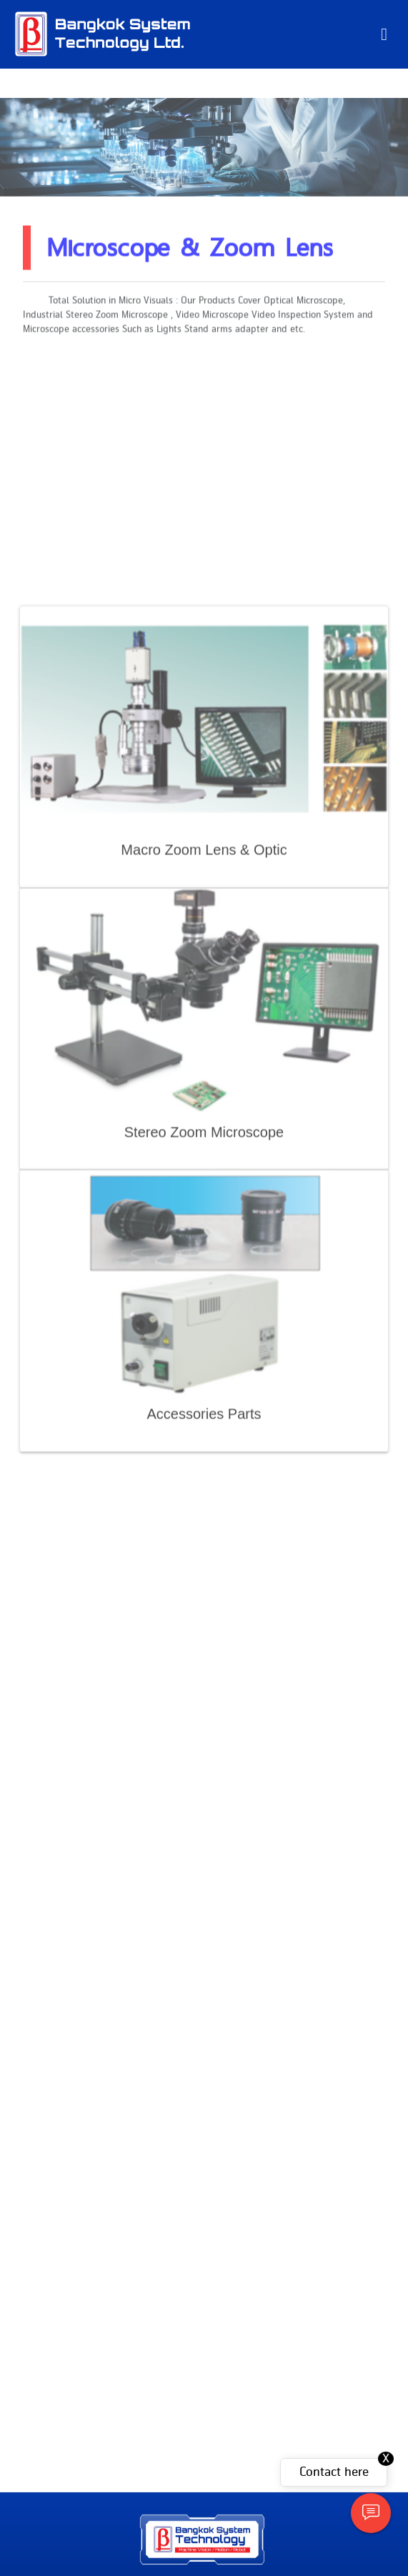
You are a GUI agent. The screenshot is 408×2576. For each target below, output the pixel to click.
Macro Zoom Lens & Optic (204, 1052)
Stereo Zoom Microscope (204, 1334)
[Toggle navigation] (384, 34)
